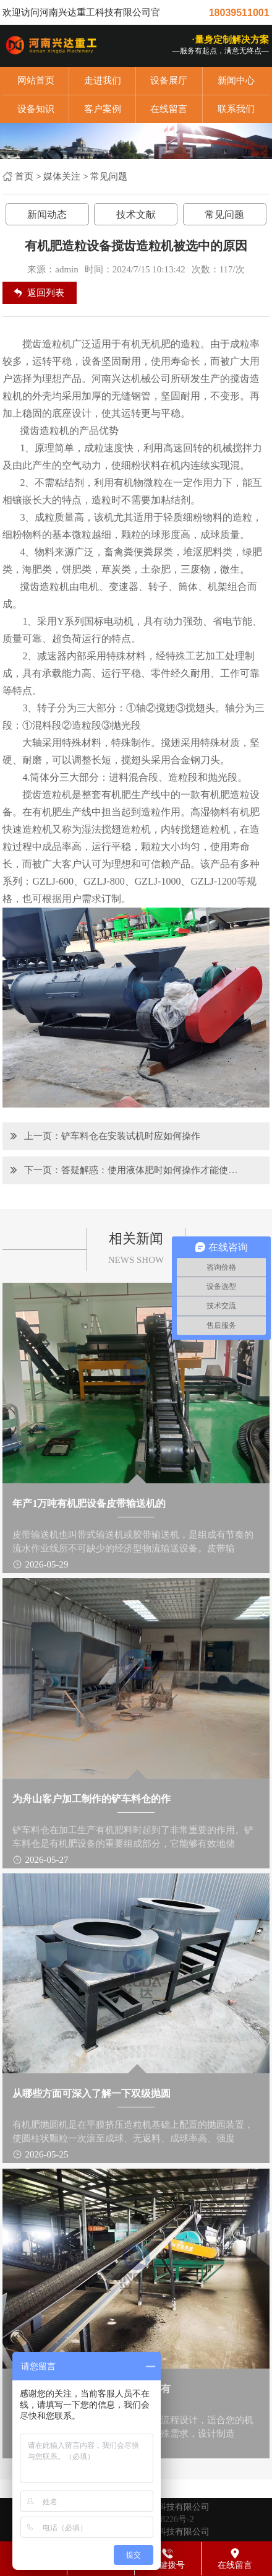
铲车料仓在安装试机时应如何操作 (130, 1136)
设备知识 (35, 109)
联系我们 (236, 109)
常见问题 (108, 176)
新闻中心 (236, 80)
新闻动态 (47, 214)
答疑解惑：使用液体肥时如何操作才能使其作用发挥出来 (150, 1170)
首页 (24, 176)
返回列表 (45, 293)
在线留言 (168, 109)
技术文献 (136, 214)
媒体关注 (61, 176)
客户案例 (102, 109)
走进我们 (102, 80)
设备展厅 (168, 80)
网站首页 (35, 80)
